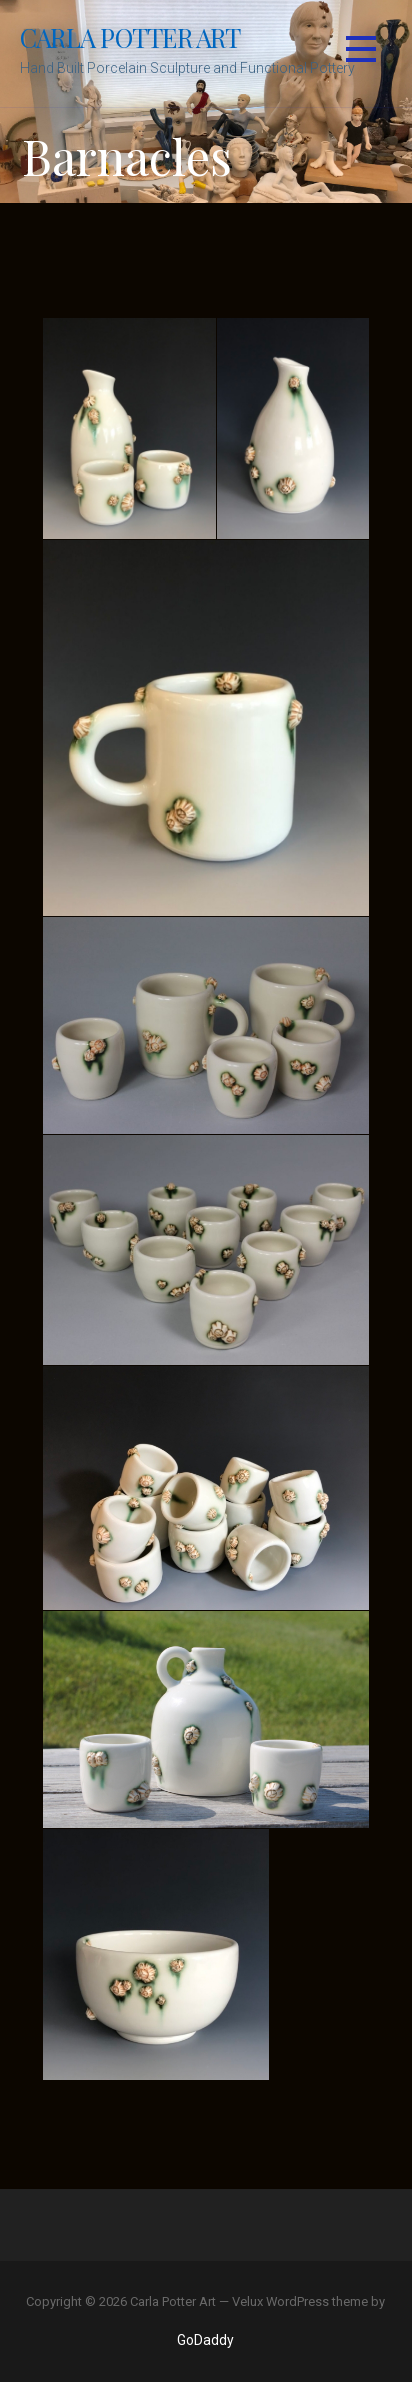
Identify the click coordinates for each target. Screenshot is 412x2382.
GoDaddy (205, 2340)
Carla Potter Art (130, 37)
